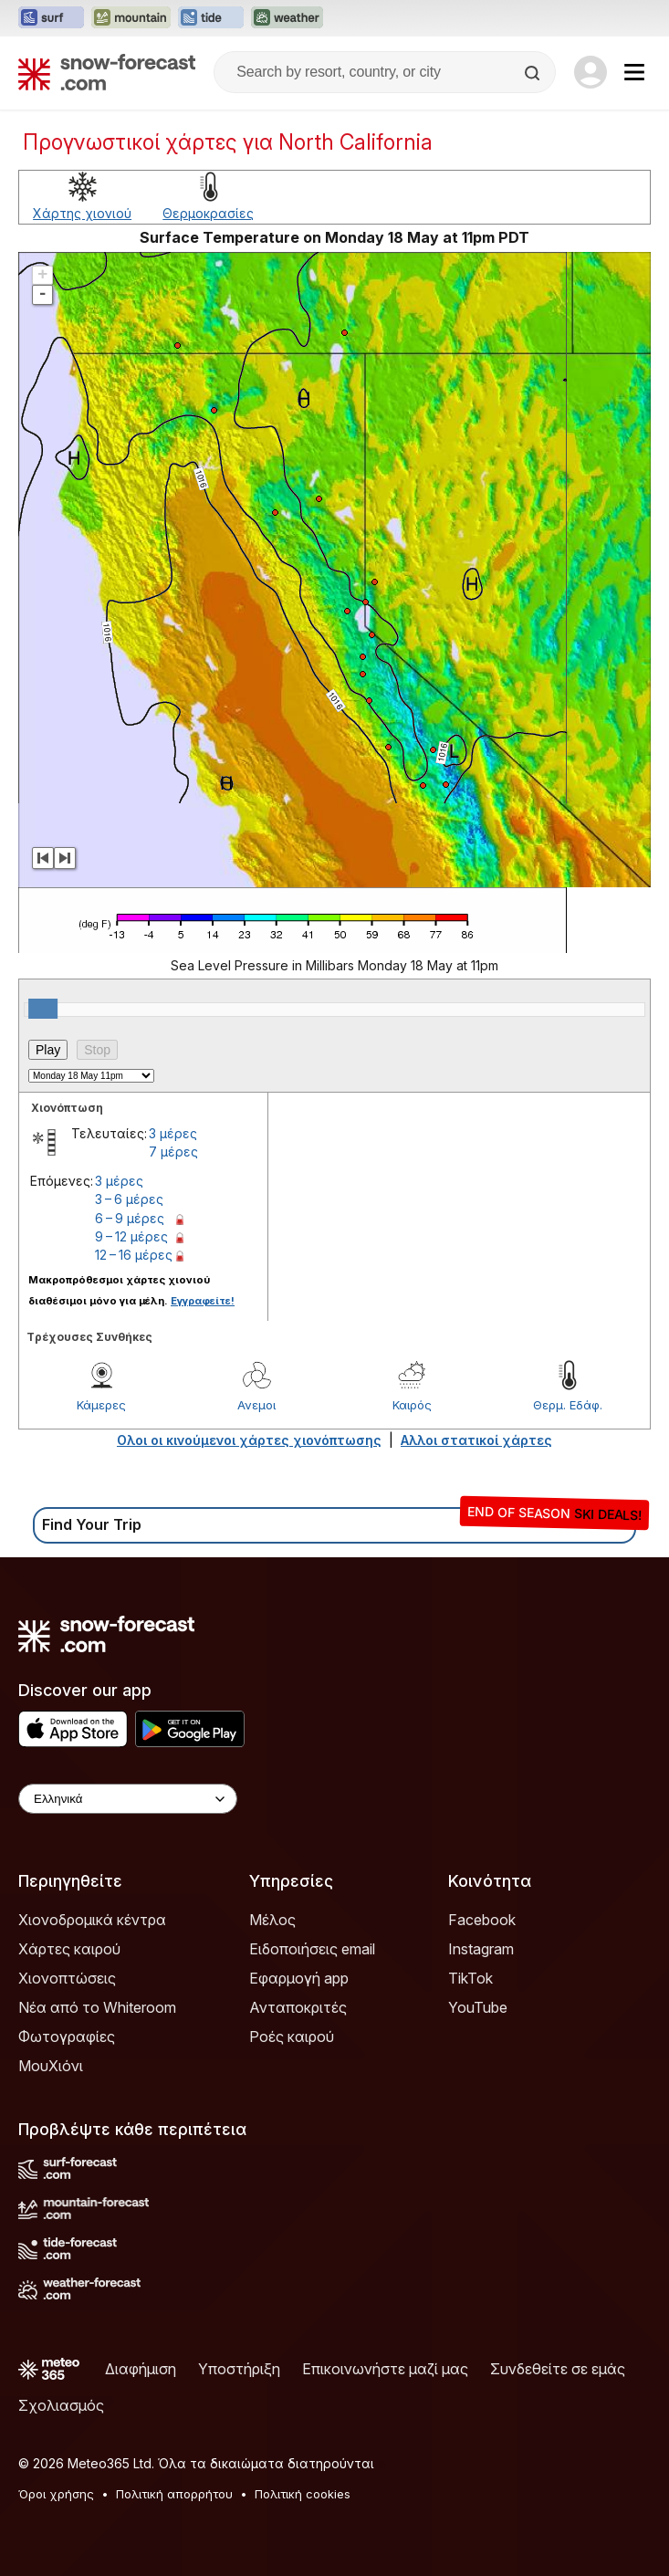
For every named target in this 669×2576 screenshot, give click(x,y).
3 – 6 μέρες (129, 1199)
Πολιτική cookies (302, 2494)
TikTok (470, 1978)
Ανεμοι (256, 1405)
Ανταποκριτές (298, 2007)
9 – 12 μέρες (131, 1236)
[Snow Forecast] (106, 72)
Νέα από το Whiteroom (97, 2007)
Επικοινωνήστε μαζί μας (385, 2369)
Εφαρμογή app (299, 1978)
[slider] (42, 1009)
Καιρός (412, 1405)
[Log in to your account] (590, 72)
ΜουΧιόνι (50, 2066)
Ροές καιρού (291, 2036)
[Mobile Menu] (634, 72)
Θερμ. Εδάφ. (567, 1405)
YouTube (477, 2007)
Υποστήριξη (239, 2369)
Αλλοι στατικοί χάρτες (476, 1440)
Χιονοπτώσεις (67, 1978)
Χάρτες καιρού (69, 1949)
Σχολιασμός (61, 2405)
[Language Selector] (127, 1799)
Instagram (481, 1949)
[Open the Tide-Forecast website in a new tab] (211, 18)
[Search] (534, 73)
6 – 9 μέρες (129, 1218)
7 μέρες (173, 1151)
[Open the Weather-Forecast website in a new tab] (287, 18)
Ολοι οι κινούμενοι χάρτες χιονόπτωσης (249, 1440)
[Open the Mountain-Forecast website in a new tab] (131, 18)
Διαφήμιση (140, 2369)
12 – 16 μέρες (133, 1254)
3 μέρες (173, 1133)
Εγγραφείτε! (203, 1300)
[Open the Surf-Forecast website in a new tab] (51, 18)
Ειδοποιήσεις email (312, 1949)
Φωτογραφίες (66, 2036)
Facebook (482, 1920)
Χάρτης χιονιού (82, 213)
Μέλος (272, 1920)
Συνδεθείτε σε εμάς (557, 2369)
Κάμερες (101, 1405)
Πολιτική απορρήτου (174, 2494)
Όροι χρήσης (56, 2494)
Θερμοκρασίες (208, 213)
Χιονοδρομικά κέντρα (92, 1920)
